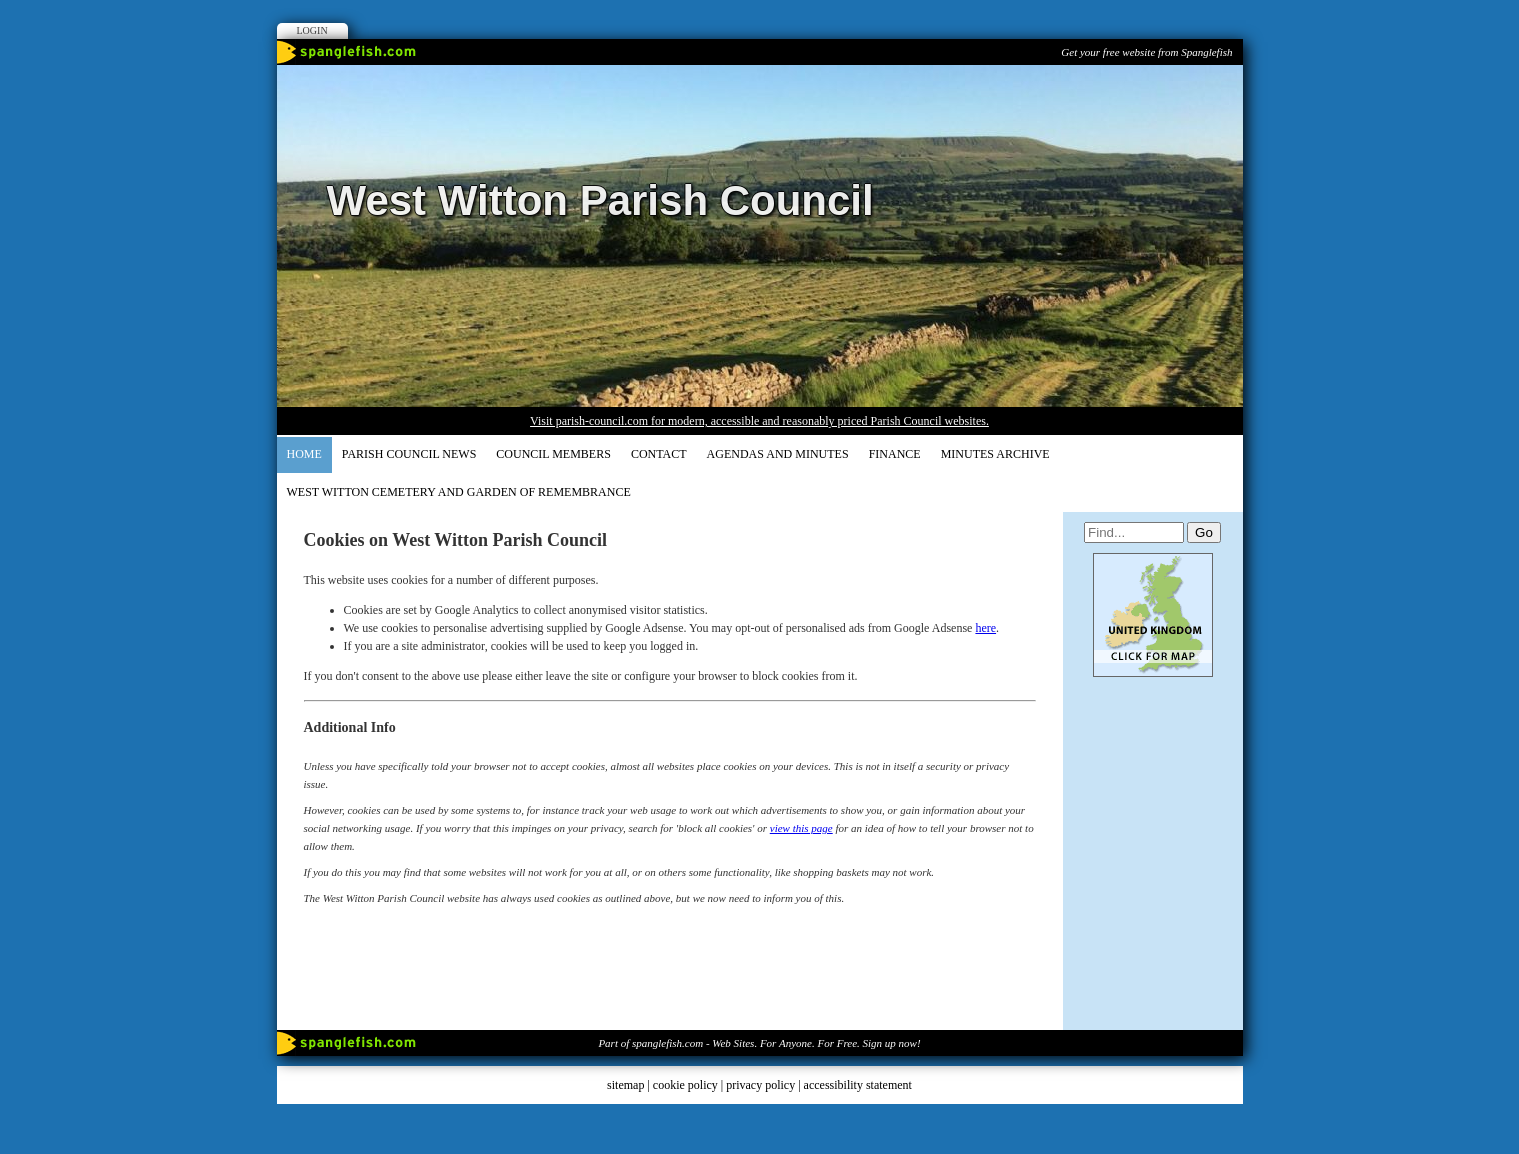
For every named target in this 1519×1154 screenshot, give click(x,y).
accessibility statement (858, 1085)
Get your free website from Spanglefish (1146, 52)
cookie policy (685, 1085)
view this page (801, 828)
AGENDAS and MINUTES (778, 454)
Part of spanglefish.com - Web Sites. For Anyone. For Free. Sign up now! (759, 1043)
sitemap (625, 1085)
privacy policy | (764, 1085)
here (985, 628)
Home (304, 454)
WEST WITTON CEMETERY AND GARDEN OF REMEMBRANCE (459, 492)
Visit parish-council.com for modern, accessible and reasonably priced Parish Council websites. (759, 421)
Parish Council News (409, 454)
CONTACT (659, 454)
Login (312, 30)
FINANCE (895, 454)
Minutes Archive (995, 454)
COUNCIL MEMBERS (553, 454)
